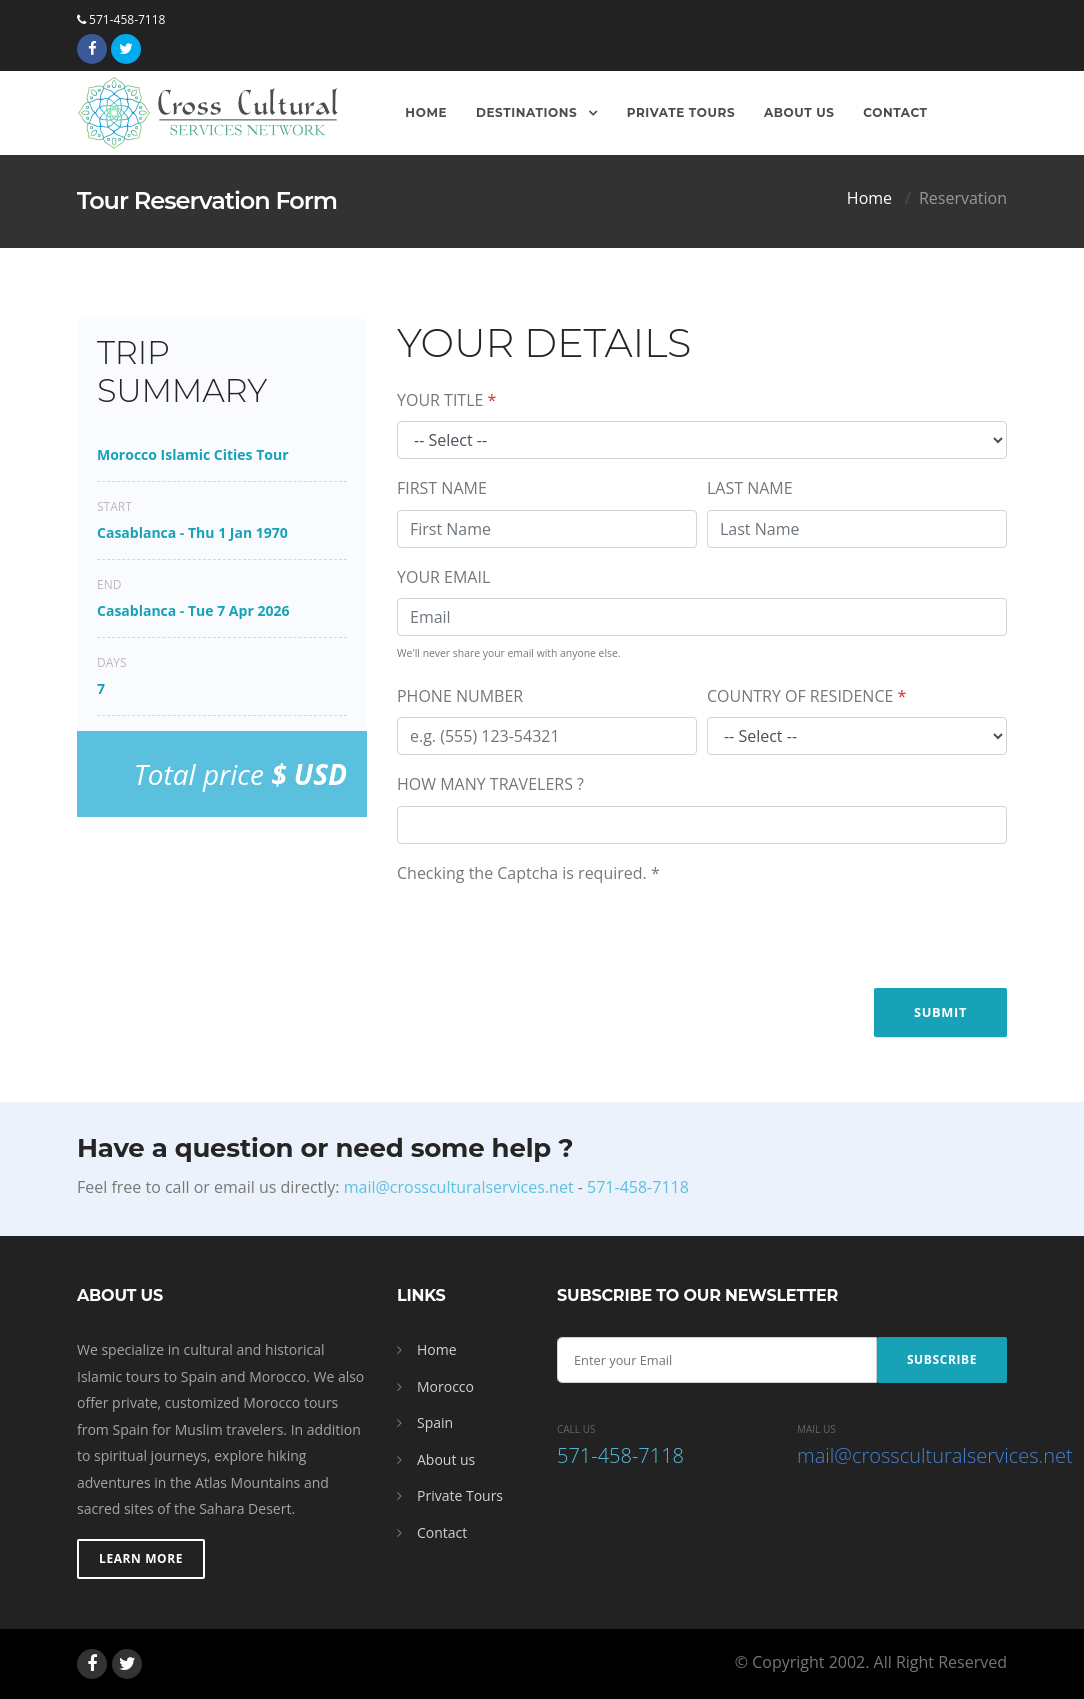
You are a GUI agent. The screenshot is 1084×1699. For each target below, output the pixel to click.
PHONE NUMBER (460, 696)
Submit (940, 1012)
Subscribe (942, 1359)
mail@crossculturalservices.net (459, 1187)
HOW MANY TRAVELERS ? (490, 784)
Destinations (528, 112)
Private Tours (681, 112)
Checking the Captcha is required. (528, 873)
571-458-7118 (121, 19)
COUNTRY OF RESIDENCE (806, 696)
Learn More (141, 1558)
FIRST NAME (442, 488)
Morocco (445, 1386)
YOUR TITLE (446, 400)
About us (446, 1459)
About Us (799, 112)
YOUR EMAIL (443, 577)
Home (426, 112)
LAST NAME (750, 488)
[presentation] (549, 933)
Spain (435, 1422)
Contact (895, 112)
